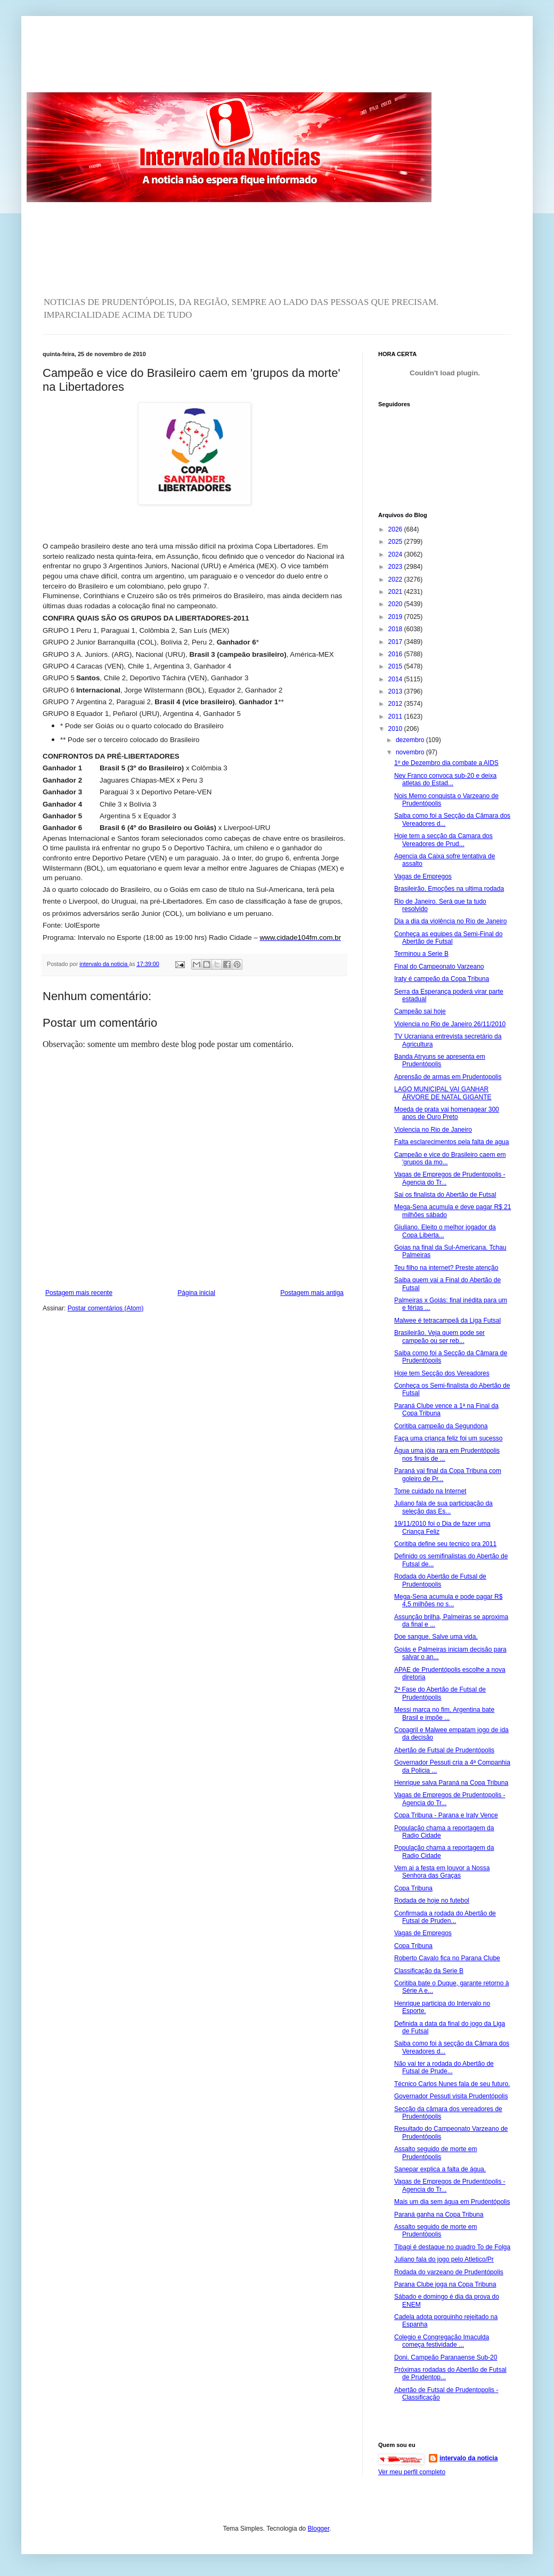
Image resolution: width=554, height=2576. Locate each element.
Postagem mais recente (78, 1293)
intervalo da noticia (104, 964)
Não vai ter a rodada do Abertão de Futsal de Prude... (444, 2067)
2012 (396, 703)
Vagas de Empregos (423, 876)
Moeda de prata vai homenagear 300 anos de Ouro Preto (446, 1113)
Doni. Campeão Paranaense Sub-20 (445, 2357)
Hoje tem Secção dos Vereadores (442, 1373)
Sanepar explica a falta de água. (440, 2169)
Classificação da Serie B (428, 1971)
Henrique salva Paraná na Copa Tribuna (451, 1782)
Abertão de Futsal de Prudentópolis (444, 1750)
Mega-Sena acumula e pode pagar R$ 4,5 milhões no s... (448, 1600)
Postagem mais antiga (312, 1293)
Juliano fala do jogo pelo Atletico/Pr (444, 2259)
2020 (396, 604)
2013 (396, 691)
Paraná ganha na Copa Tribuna (438, 2214)
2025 (396, 541)
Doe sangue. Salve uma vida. (436, 1636)
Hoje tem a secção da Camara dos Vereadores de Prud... (443, 839)
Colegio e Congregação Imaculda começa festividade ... (441, 2340)
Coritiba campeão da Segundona (440, 1426)
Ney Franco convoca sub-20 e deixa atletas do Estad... (445, 779)
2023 (396, 566)
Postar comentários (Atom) (106, 1308)
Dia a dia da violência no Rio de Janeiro (450, 921)
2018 (396, 629)
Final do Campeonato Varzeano (439, 966)
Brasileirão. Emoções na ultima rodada (449, 888)
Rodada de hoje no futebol (431, 1900)
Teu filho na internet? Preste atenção (446, 1267)
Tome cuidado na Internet (430, 1491)
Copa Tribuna (413, 1888)
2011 (396, 716)
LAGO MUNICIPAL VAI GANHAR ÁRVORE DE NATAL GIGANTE (443, 1092)
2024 (396, 554)
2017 (396, 642)
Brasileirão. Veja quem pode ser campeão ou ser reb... (439, 1336)
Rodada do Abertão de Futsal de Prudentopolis (440, 1580)
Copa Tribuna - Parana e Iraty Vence (446, 1815)
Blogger (319, 2528)
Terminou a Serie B (421, 953)
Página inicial (196, 1293)
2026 (396, 529)
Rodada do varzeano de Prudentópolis (448, 2272)
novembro (411, 752)
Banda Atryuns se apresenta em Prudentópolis (439, 1060)
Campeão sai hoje (420, 1011)
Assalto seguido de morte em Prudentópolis (435, 2152)
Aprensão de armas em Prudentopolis (447, 1077)
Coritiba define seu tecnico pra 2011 (445, 1544)
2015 (396, 666)
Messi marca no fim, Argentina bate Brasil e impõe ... (444, 1713)
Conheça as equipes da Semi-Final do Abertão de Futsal (448, 937)
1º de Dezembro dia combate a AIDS (446, 763)
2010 (396, 728)
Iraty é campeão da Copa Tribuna (441, 979)
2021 (396, 591)
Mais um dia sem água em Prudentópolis (452, 2201)
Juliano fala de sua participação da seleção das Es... (443, 1507)
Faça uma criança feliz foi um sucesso (448, 1438)
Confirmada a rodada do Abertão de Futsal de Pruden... (445, 1917)
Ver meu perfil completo (411, 2472)
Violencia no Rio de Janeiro (433, 1129)
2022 (396, 579)
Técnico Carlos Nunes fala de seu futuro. (452, 2084)
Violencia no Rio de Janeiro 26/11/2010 (450, 1024)
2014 (396, 679)
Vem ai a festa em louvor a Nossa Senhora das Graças (442, 1871)
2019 (396, 617)
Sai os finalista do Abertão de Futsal (445, 1194)
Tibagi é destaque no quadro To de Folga (452, 2247)
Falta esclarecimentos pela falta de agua (451, 1142)
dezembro (411, 740)
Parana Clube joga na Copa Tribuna (445, 2284)
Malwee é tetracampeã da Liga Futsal (447, 1320)
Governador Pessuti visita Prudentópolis (451, 2096)
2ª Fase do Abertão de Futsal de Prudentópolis (440, 1693)
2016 (396, 654)
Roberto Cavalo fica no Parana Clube (447, 1958)
